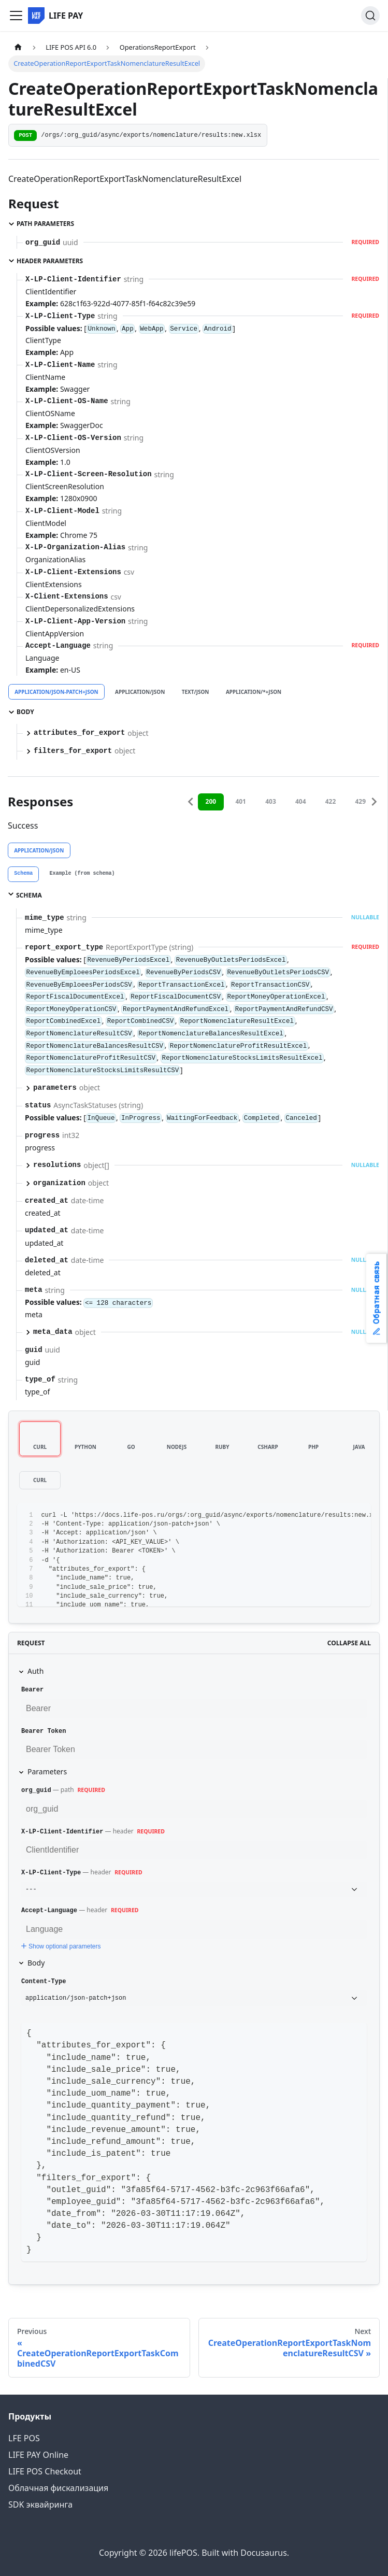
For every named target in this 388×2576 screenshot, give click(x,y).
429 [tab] (360, 801)
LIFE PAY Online (38, 2454)
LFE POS (24, 2438)
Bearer (32, 1689)
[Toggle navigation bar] (16, 15)
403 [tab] (270, 801)
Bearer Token (43, 1731)
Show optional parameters (59, 1946)
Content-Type (43, 1981)
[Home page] (18, 47)
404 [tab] (300, 801)
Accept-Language (49, 1910)
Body (36, 1963)
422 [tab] (330, 801)
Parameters (47, 1771)
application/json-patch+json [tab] (56, 691)
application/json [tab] (140, 691)
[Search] (370, 15)
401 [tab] (240, 801)
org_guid (36, 1790)
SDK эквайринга (40, 2504)
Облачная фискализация (58, 2488)
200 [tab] (211, 801)
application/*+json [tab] (253, 691)
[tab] (23, 874)
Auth (35, 1671)
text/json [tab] (195, 691)
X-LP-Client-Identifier (62, 1831)
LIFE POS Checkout (44, 2471)
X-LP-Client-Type (51, 1872)
